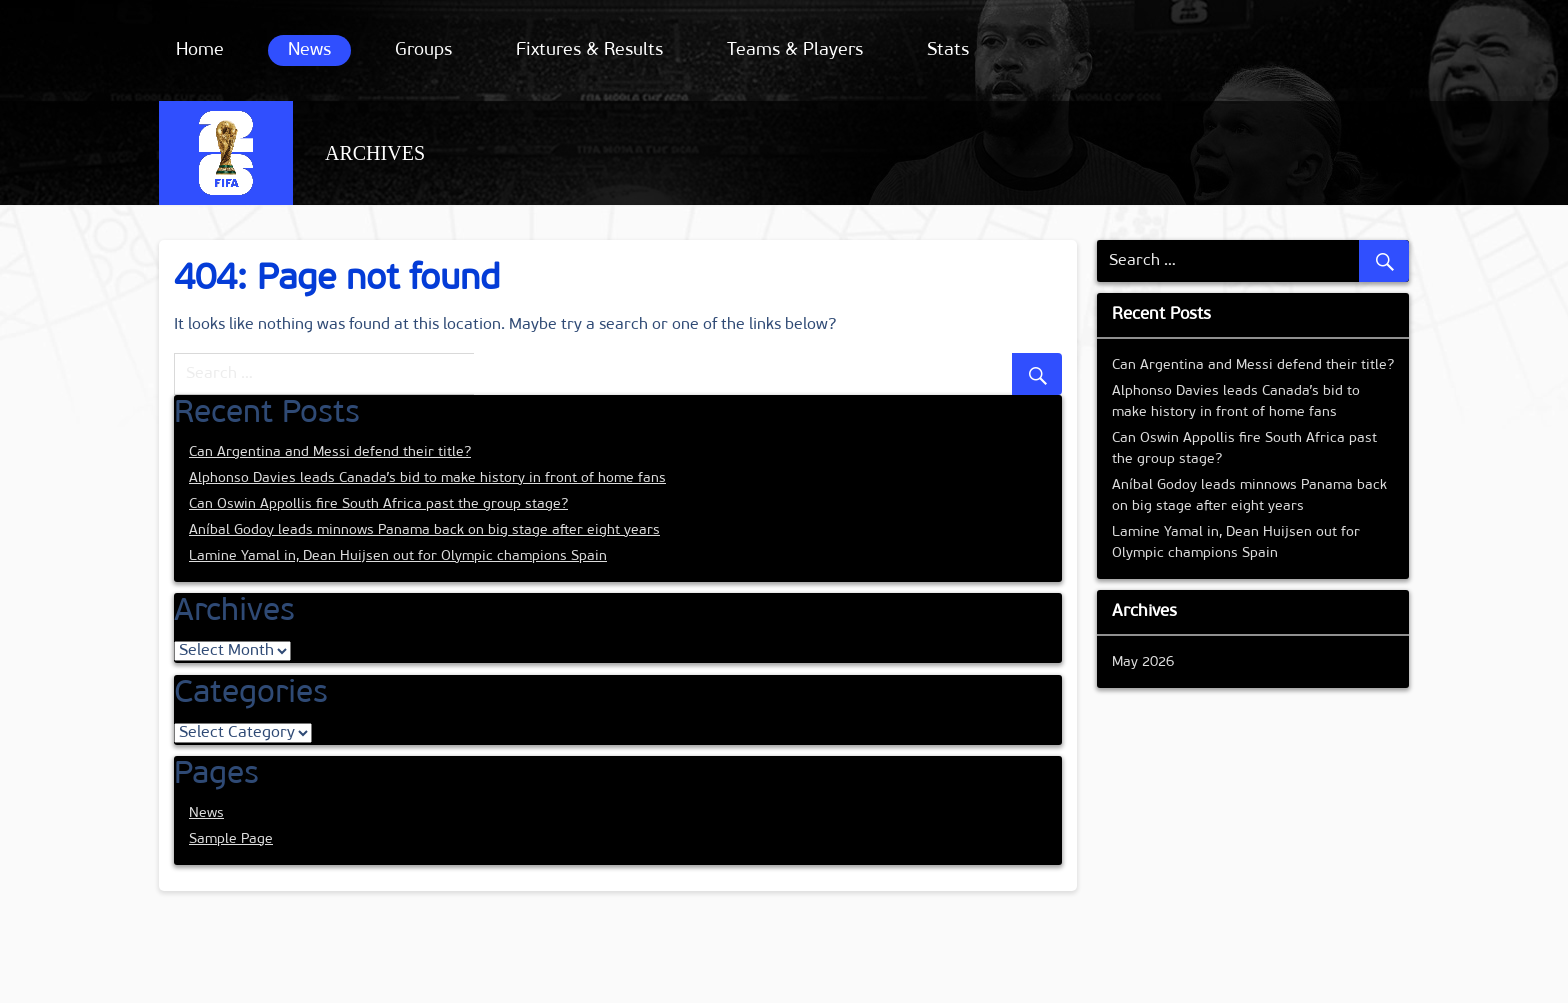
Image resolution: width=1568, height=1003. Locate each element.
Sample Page (231, 839)
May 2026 (1143, 662)
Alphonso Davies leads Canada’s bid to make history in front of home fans (427, 478)
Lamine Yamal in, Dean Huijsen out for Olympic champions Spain (398, 556)
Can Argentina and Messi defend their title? (330, 452)
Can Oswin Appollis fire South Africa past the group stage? (378, 504)
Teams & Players (795, 50)
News (309, 50)
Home (200, 50)
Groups (423, 50)
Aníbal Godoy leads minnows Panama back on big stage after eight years (424, 530)
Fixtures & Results (589, 50)
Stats (948, 50)
